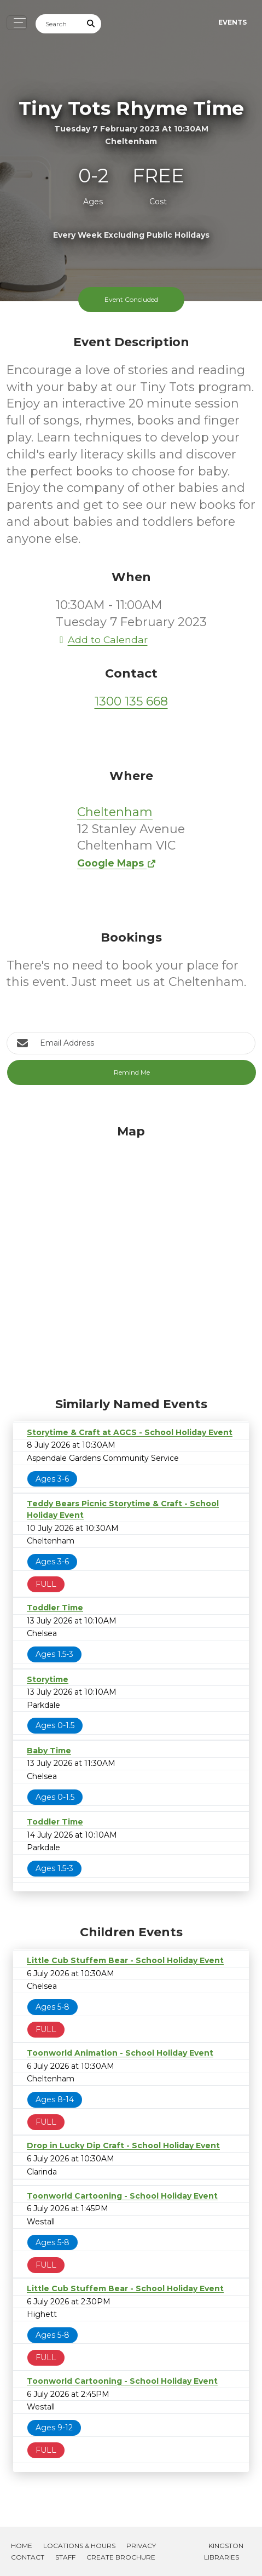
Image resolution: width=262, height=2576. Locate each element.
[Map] (131, 1258)
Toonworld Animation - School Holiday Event (120, 2053)
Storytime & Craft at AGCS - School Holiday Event (129, 1432)
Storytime (47, 1679)
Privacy (141, 2545)
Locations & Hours (79, 2545)
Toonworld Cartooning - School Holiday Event (122, 2196)
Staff (65, 2557)
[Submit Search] (91, 23)
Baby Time (49, 1750)
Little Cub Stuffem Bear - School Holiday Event (125, 1960)
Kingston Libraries (223, 2551)
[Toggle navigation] (17, 22)
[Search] (58, 23)
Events (232, 22)
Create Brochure (120, 2557)
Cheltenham (115, 812)
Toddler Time (55, 1608)
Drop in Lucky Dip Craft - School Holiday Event (123, 2145)
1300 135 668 (131, 701)
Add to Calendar (102, 639)
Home (21, 2545)
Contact (27, 2557)
